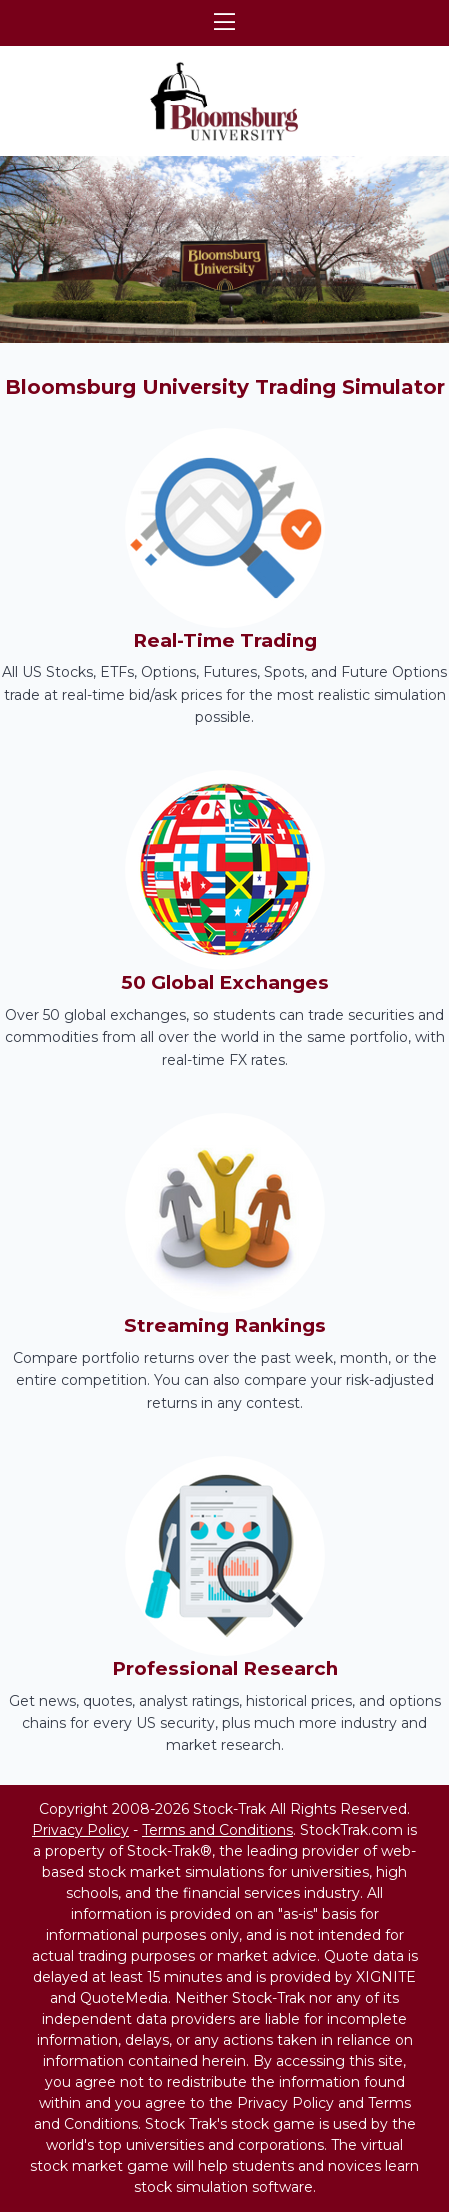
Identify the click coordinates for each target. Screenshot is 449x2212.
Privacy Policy (80, 1830)
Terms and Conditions (217, 1830)
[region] (224, 249)
